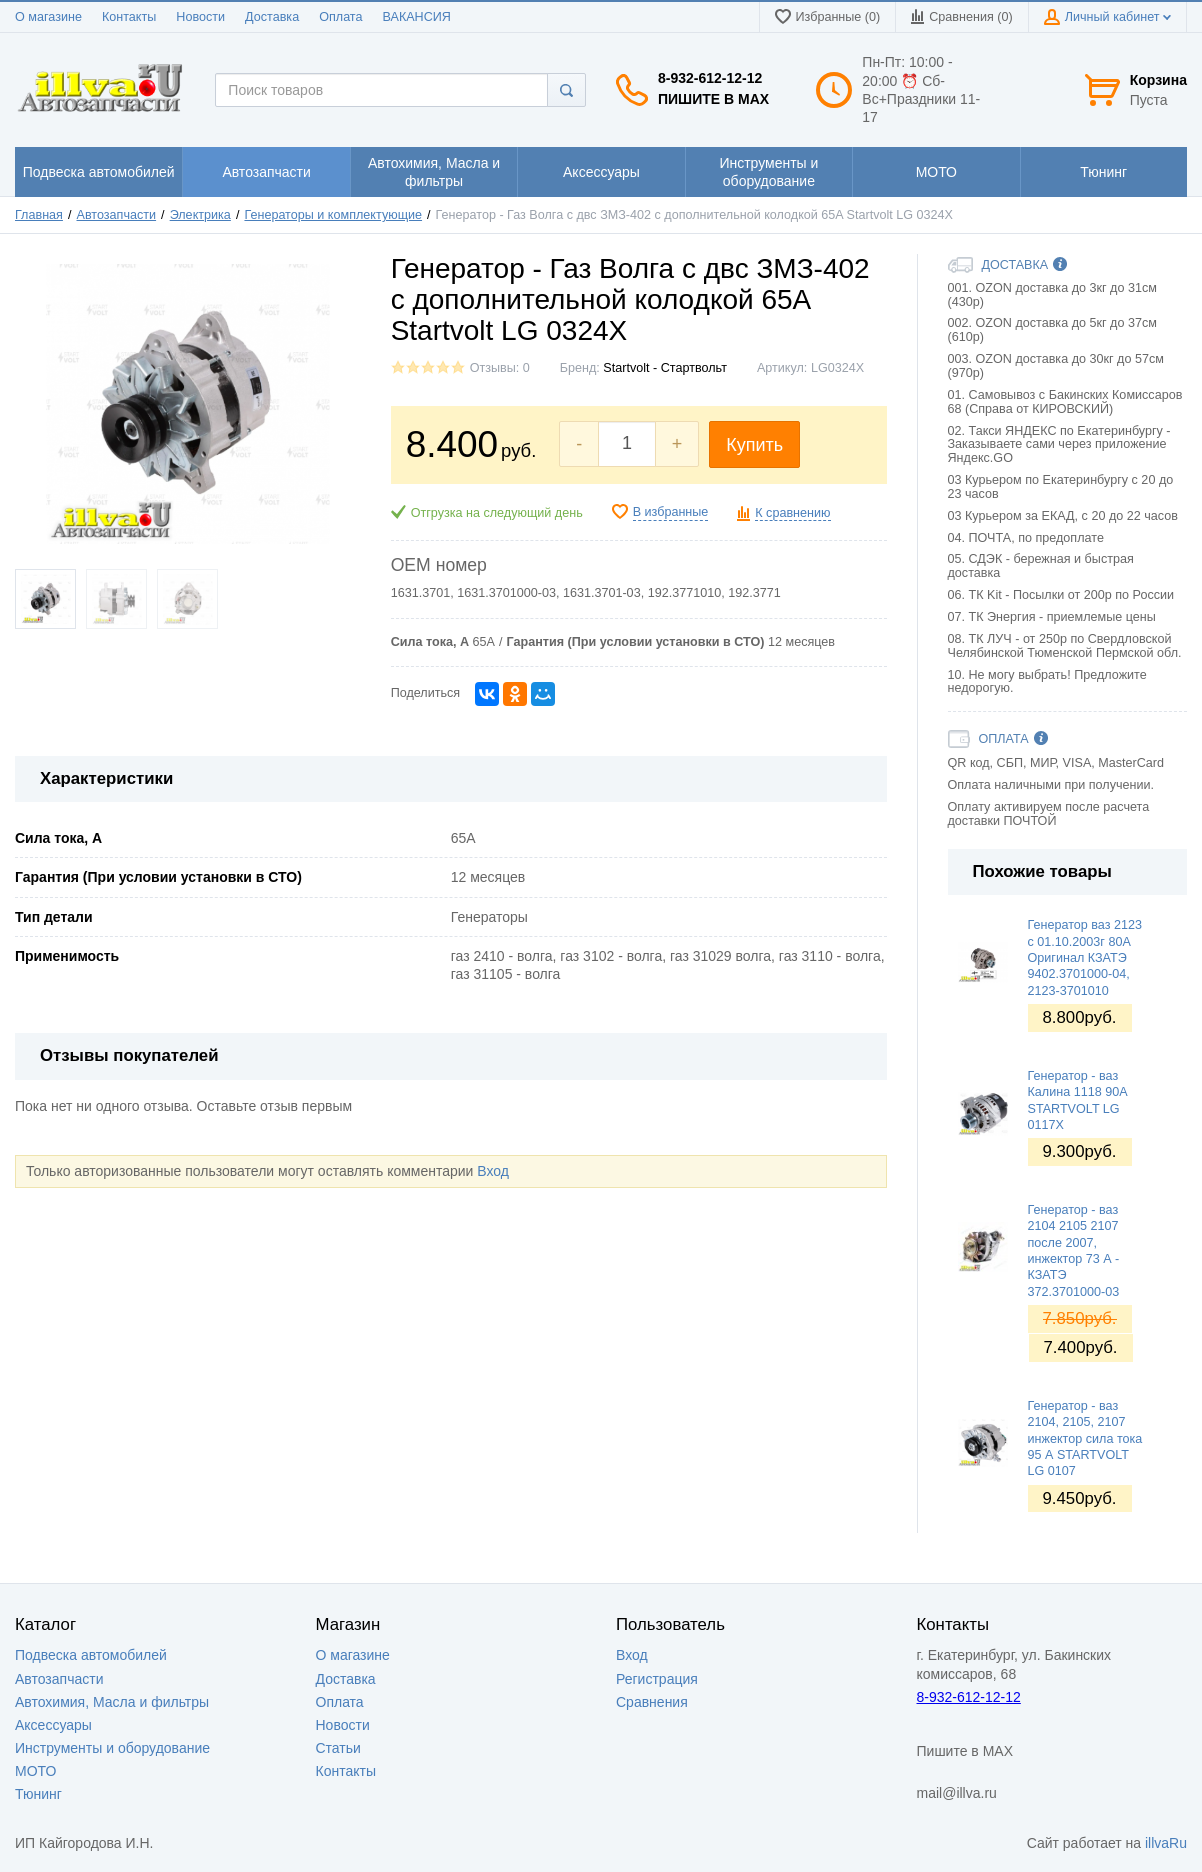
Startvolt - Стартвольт (665, 368)
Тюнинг (38, 1794)
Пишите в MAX (713, 99)
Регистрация (657, 1679)
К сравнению (792, 513)
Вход (493, 1171)
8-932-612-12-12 (710, 78)
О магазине (48, 17)
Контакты (129, 17)
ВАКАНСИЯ (417, 17)
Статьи (338, 1748)
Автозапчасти (117, 215)
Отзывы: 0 (500, 368)
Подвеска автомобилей (91, 1655)
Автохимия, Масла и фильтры (112, 1702)
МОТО (35, 1771)
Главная (39, 215)
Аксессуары (53, 1725)
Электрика (200, 215)
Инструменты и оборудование (112, 1748)
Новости (200, 17)
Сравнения (652, 1702)
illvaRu (1166, 1843)
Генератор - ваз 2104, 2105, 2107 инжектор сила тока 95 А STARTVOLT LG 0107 (1085, 1438)
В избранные (671, 512)
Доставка (272, 17)
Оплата (340, 17)
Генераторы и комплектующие (333, 215)
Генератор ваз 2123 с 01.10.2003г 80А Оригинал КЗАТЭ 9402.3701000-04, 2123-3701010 (1085, 957)
